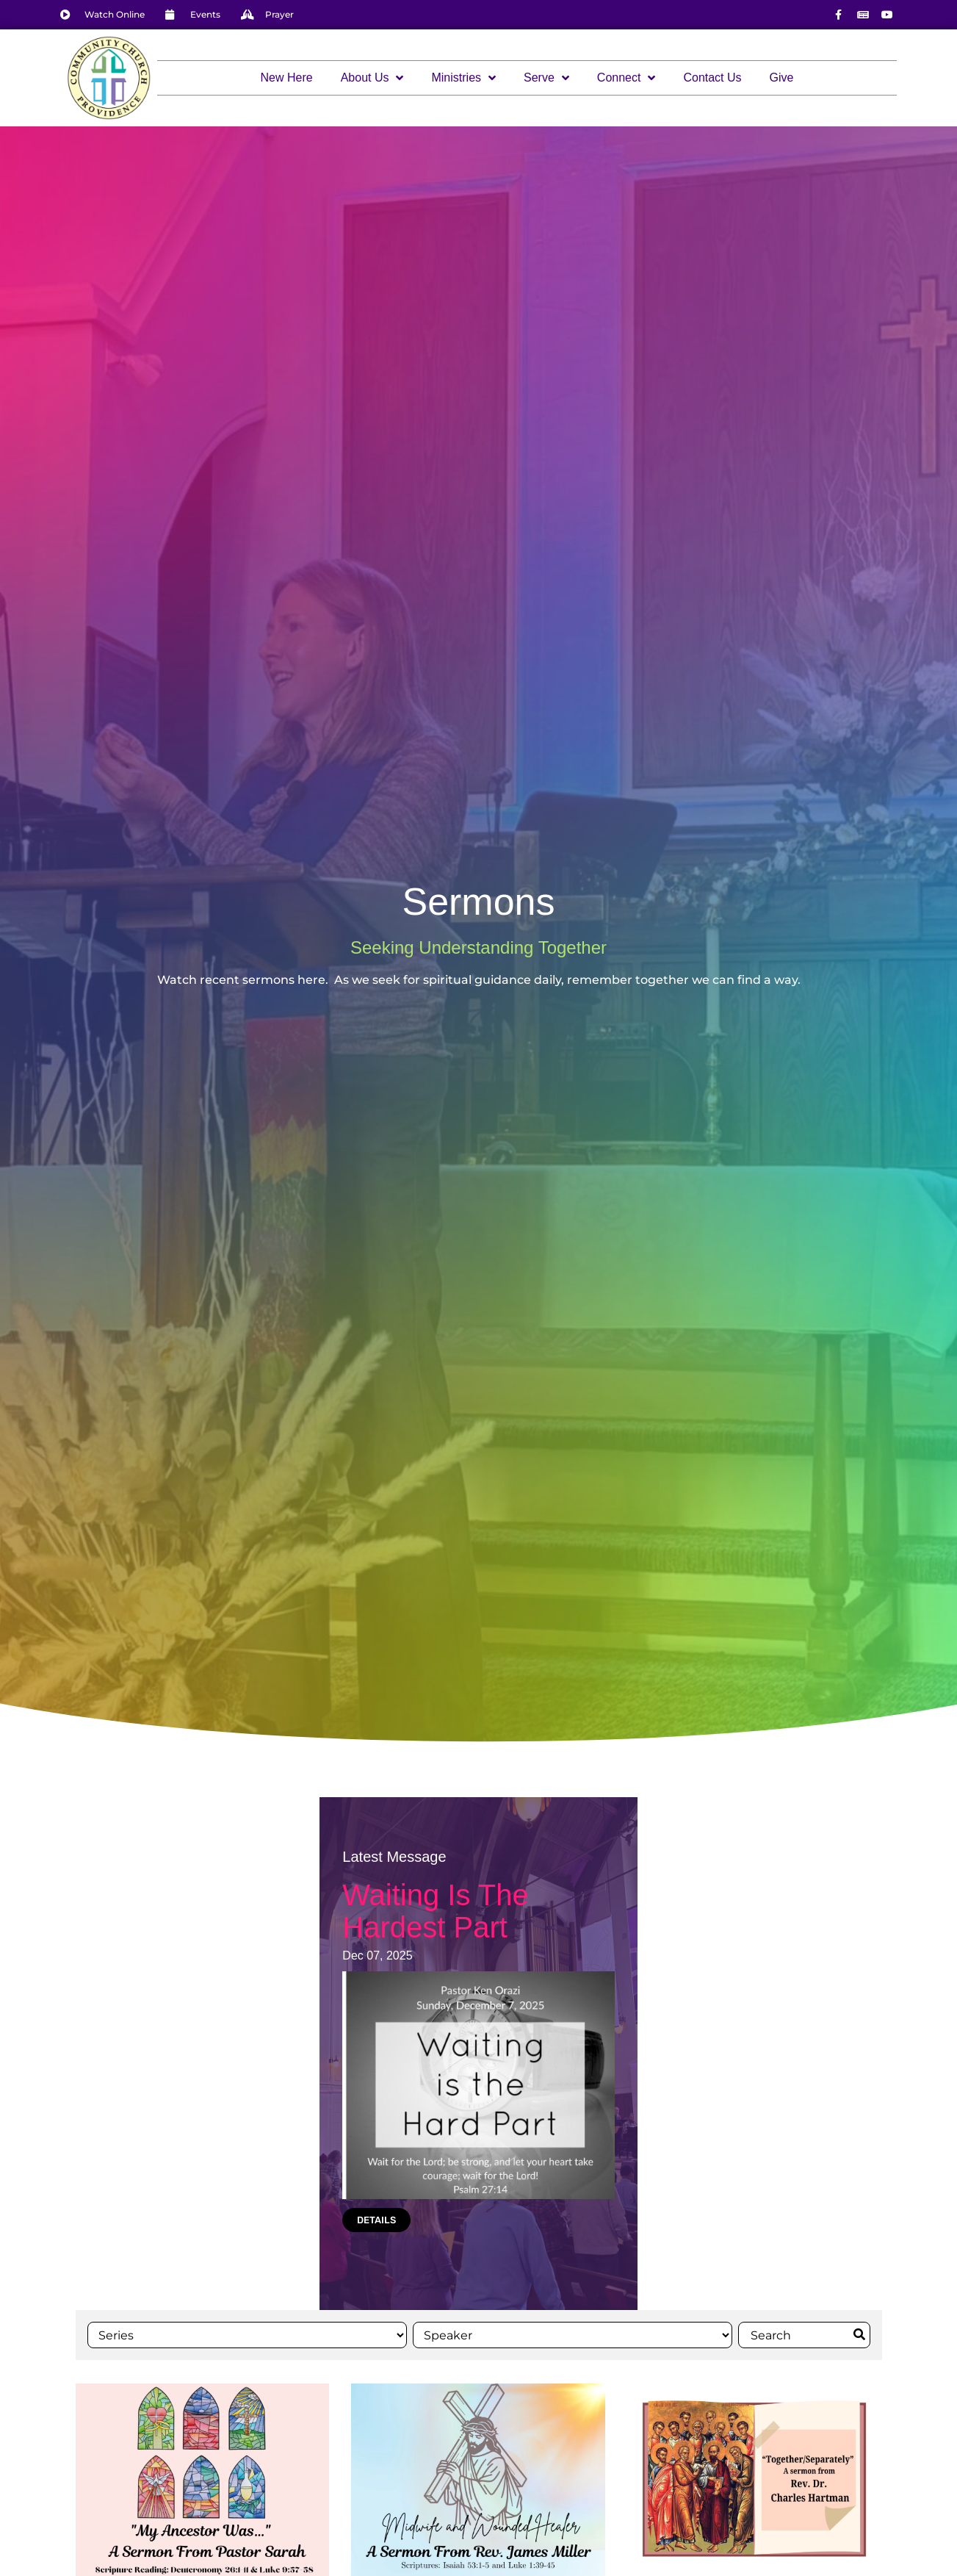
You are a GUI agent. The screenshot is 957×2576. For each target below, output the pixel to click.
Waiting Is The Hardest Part (435, 1911)
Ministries (463, 78)
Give (782, 77)
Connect (626, 78)
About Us (372, 78)
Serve (546, 78)
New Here (287, 77)
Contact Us (712, 77)
